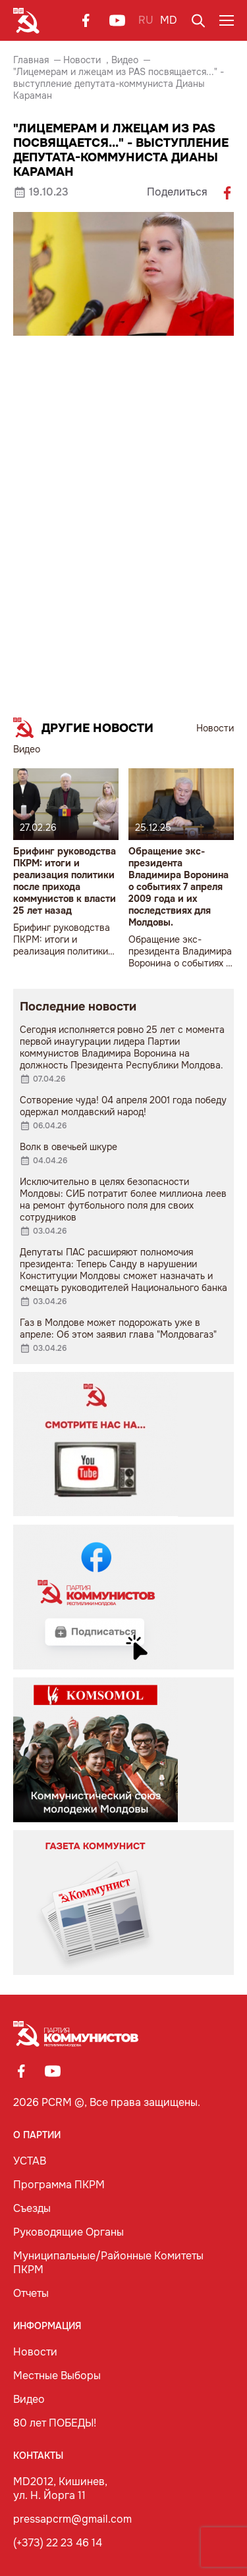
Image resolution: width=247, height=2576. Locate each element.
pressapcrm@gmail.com (72, 2519)
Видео (124, 60)
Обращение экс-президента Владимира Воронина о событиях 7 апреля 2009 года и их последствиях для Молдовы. (178, 886)
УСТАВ (29, 2161)
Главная (31, 60)
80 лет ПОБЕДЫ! (54, 2423)
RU (145, 20)
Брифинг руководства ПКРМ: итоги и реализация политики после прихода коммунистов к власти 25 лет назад (64, 880)
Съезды (32, 2208)
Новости (82, 60)
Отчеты (31, 2293)
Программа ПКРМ (59, 2185)
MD (168, 20)
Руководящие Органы (68, 2232)
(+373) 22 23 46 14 (57, 2543)
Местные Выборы (57, 2375)
